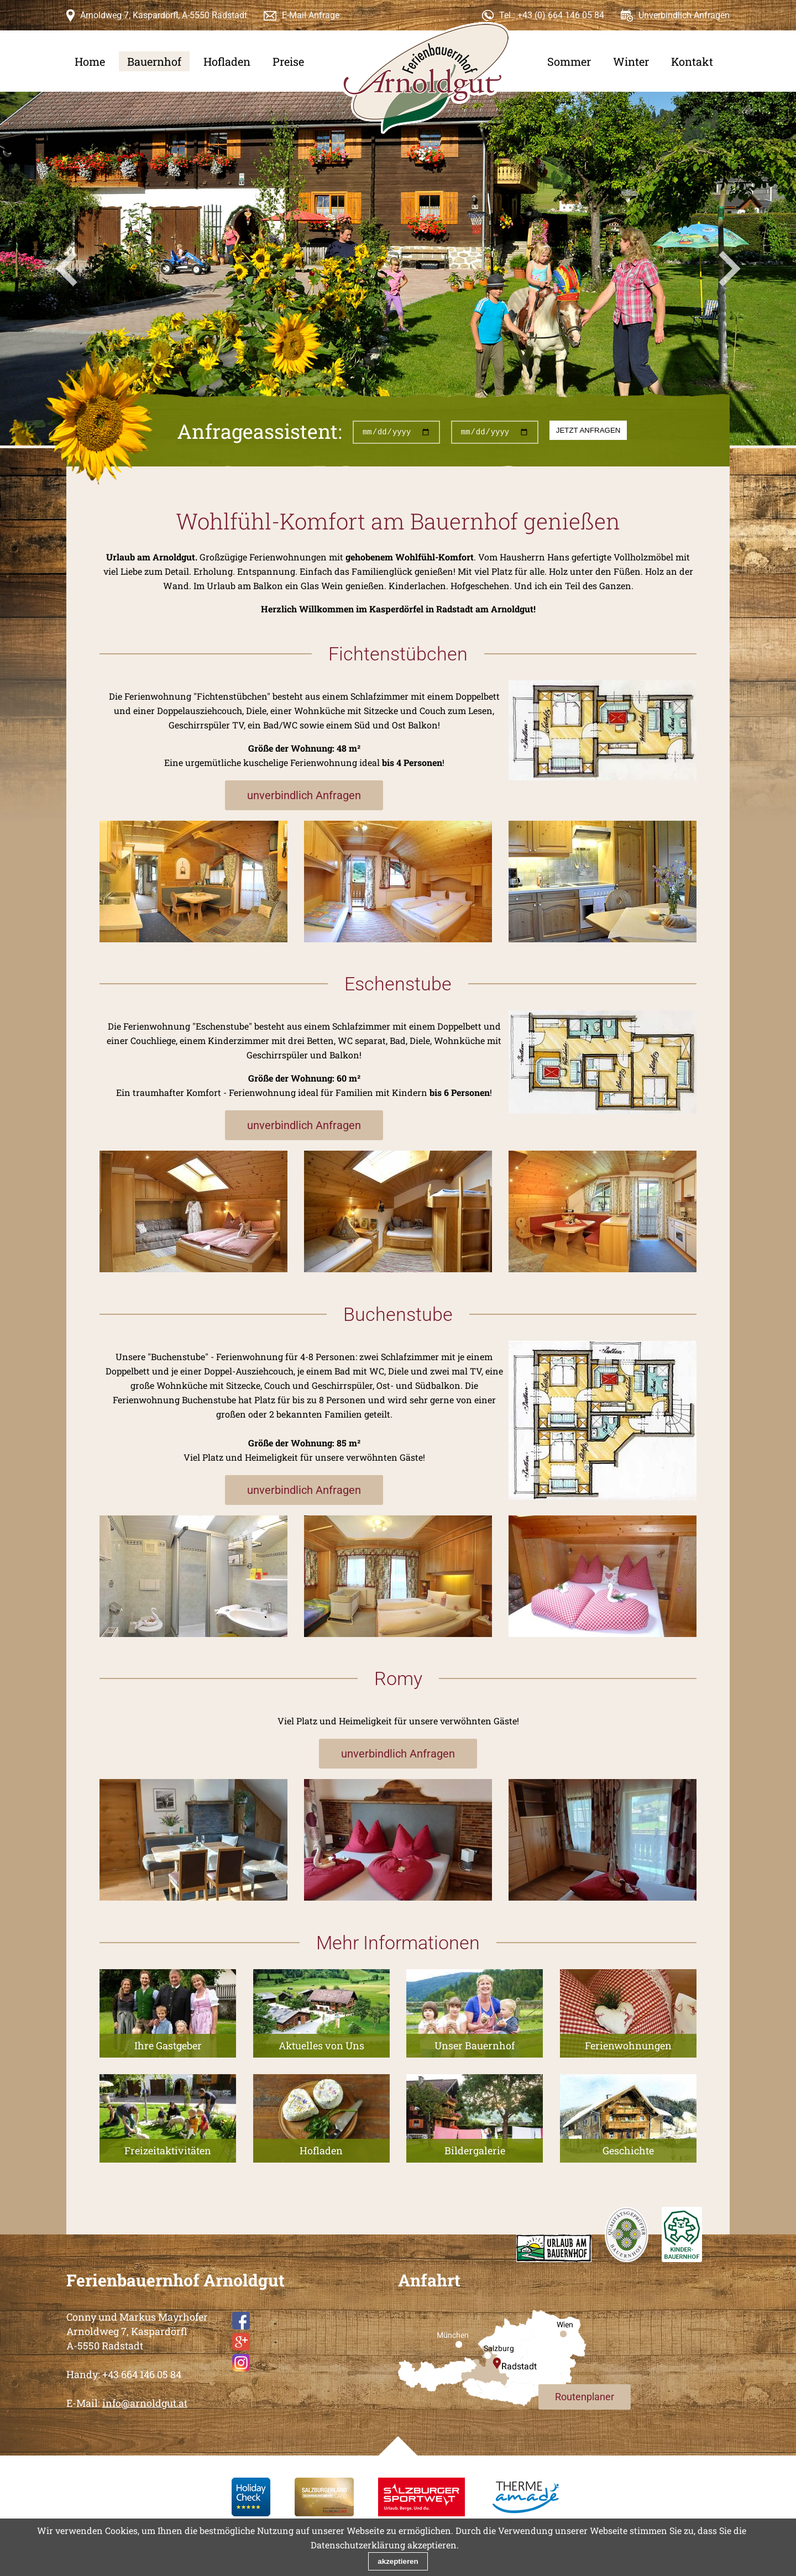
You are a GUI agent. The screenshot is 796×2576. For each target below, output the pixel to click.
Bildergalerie (474, 2150)
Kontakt (692, 61)
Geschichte (628, 2150)
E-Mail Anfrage (310, 15)
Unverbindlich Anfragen (684, 15)
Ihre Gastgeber (168, 2045)
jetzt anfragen (588, 430)
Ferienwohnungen (628, 2045)
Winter (631, 61)
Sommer (569, 61)
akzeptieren (398, 2561)
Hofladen (226, 61)
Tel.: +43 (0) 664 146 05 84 (551, 15)
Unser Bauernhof (474, 2045)
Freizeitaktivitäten (167, 2150)
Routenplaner (584, 2396)
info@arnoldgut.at (144, 2403)
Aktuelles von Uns (321, 2045)
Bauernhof (154, 61)
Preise (288, 61)
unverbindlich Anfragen (304, 795)
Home (90, 61)
